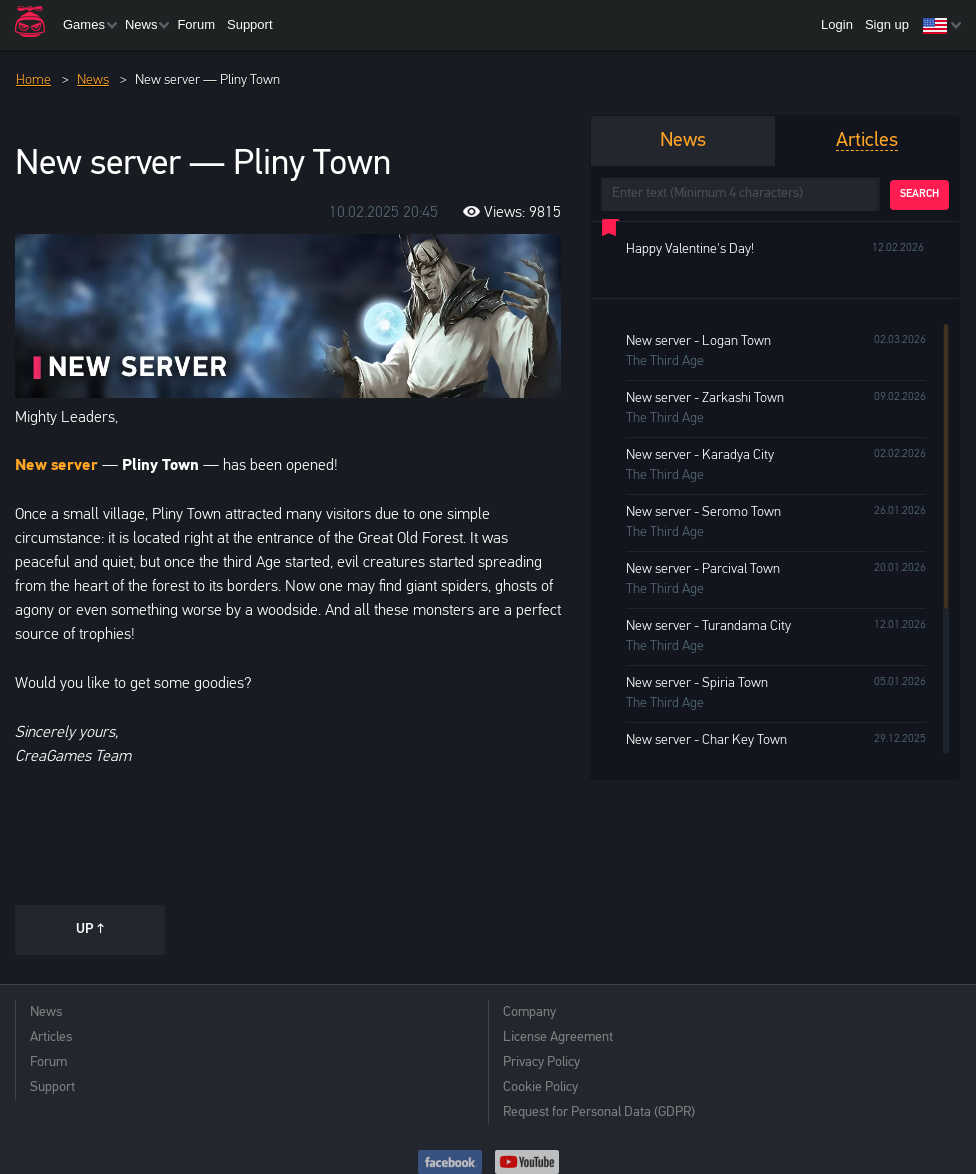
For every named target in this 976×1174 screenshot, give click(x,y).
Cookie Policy (540, 1087)
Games (84, 24)
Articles (51, 1037)
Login (837, 24)
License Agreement (558, 1037)
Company (529, 1012)
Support (250, 24)
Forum (196, 24)
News (141, 24)
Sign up (887, 24)
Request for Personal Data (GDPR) (599, 1112)
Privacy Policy (541, 1062)
